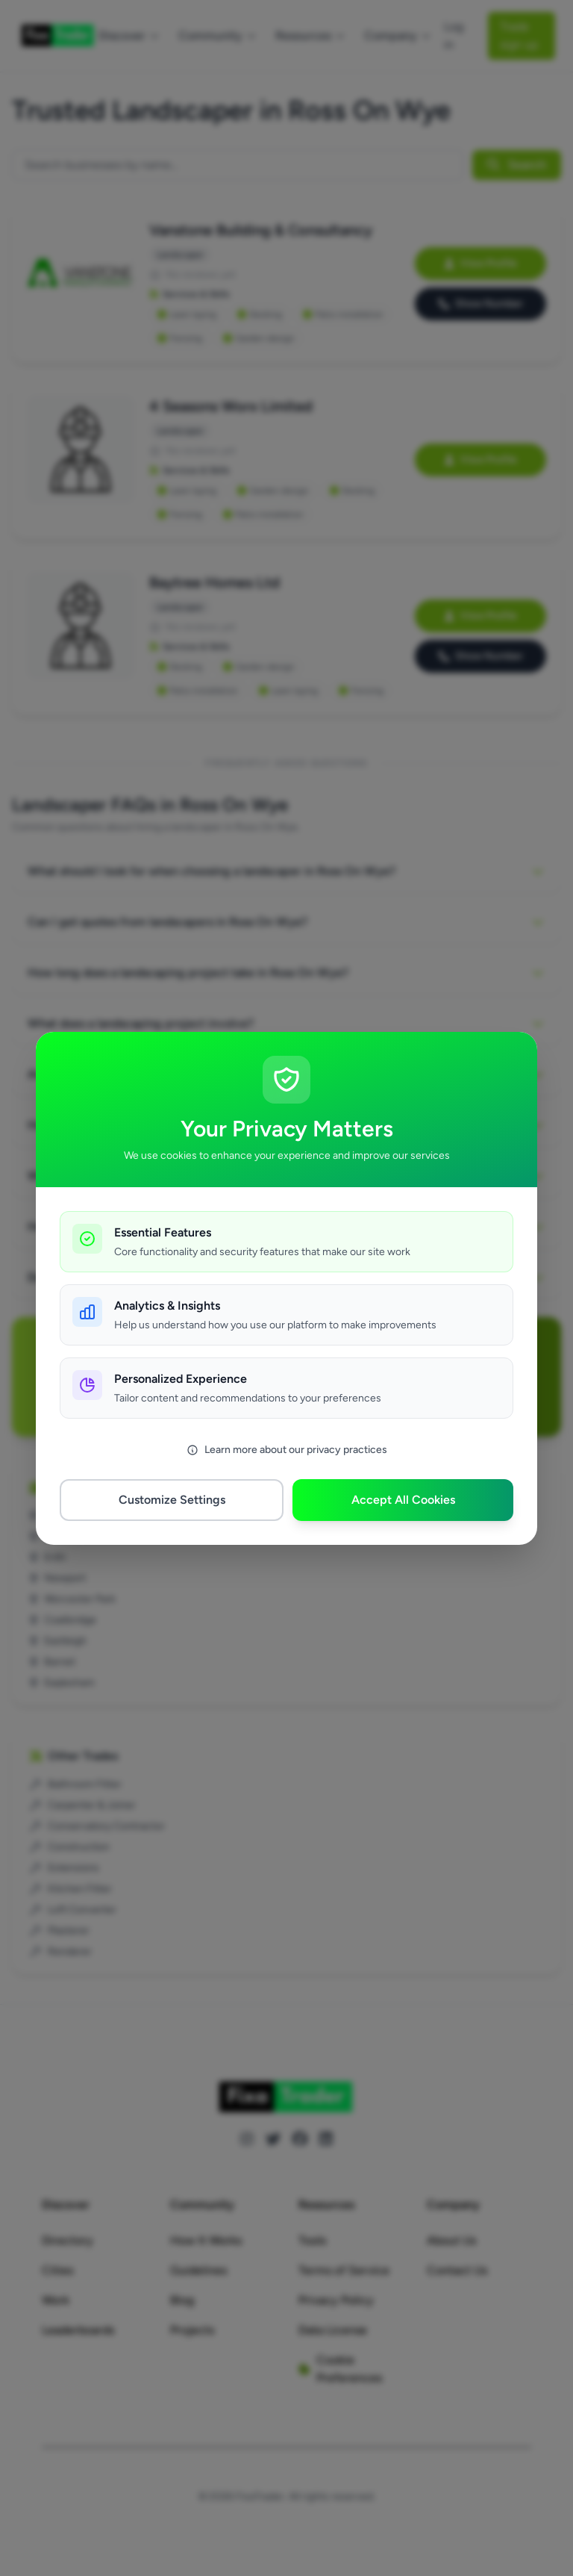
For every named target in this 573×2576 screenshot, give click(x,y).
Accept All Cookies (403, 1500)
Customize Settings (172, 1500)
